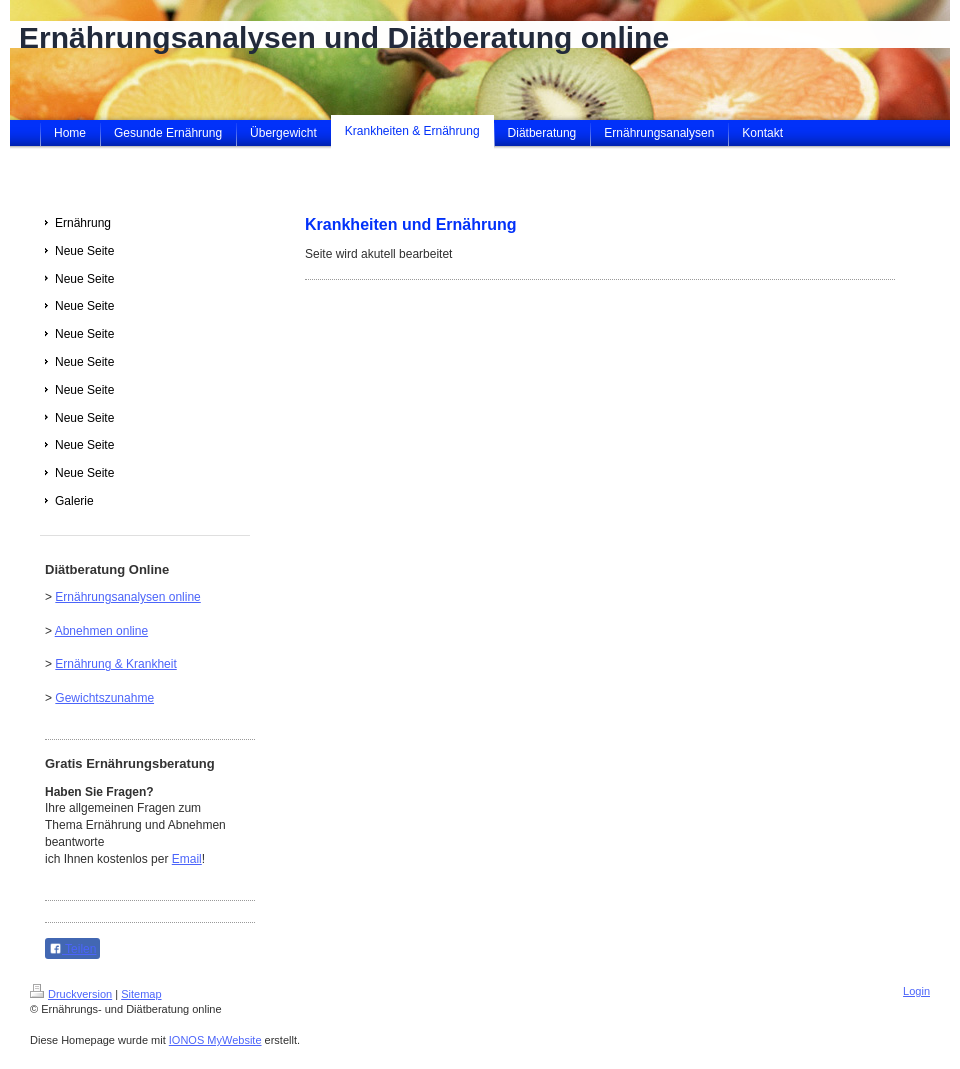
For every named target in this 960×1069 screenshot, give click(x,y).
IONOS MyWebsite (215, 1040)
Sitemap (141, 994)
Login (916, 991)
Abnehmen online (101, 631)
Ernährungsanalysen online (127, 597)
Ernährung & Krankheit (115, 664)
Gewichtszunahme (104, 698)
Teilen (72, 949)
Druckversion (71, 994)
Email (187, 859)
